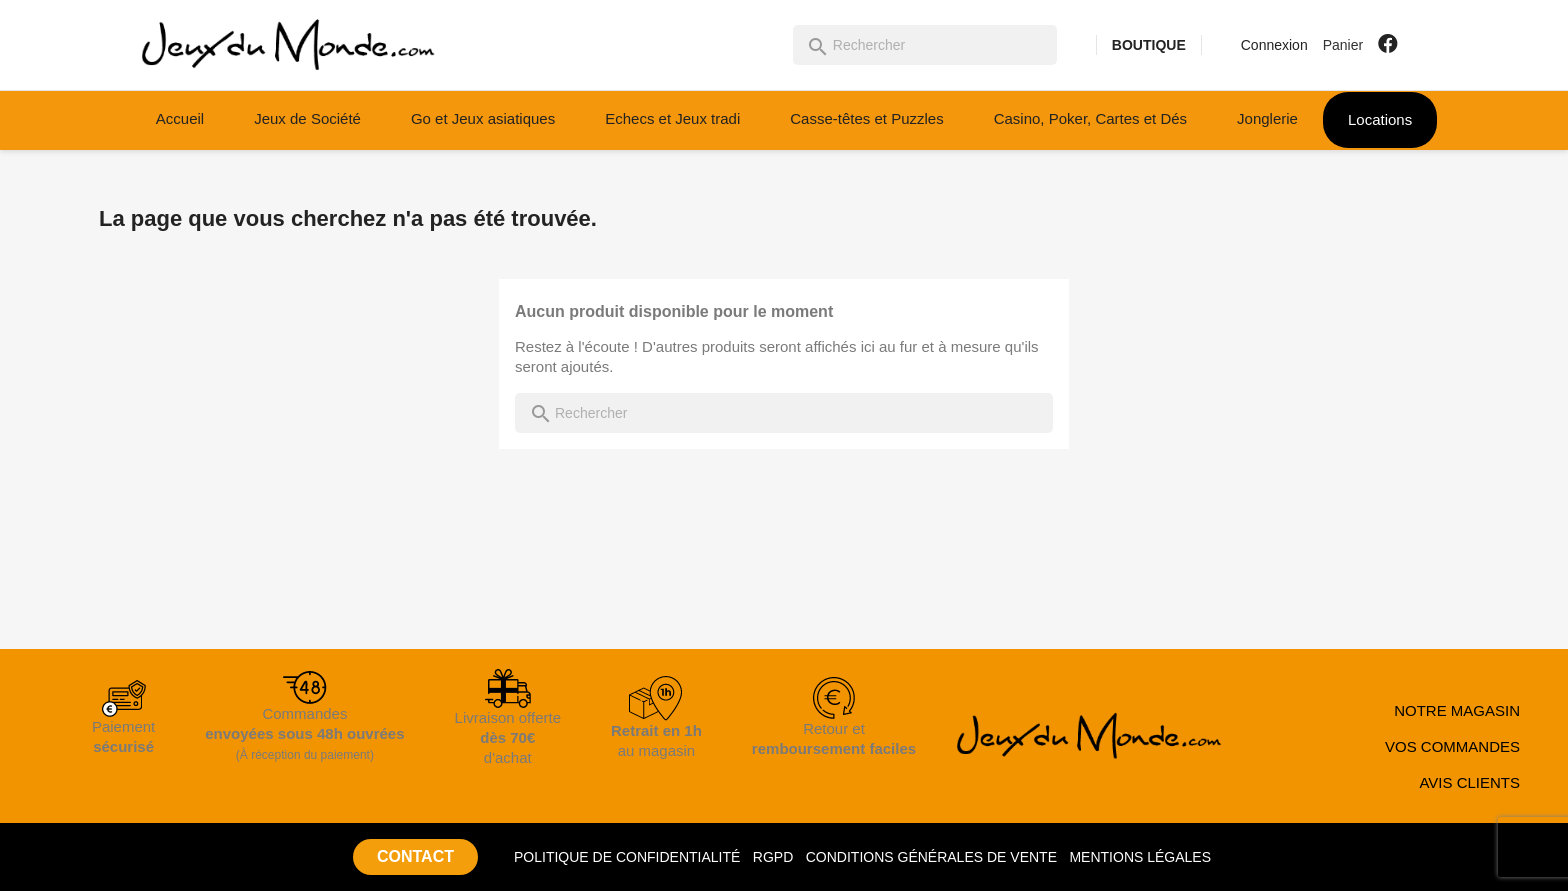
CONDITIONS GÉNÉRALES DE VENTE (931, 857)
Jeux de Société (307, 118)
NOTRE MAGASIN (1457, 710)
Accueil (180, 118)
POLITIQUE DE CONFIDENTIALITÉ (627, 857)
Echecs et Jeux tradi (672, 118)
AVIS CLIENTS (1469, 782)
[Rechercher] (925, 45)
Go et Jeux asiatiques (483, 118)
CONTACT (415, 856)
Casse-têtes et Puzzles (866, 118)
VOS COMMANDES (1452, 746)
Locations (1380, 119)
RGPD (773, 857)
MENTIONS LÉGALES (1140, 857)
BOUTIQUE (1149, 45)
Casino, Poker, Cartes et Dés (1090, 118)
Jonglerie (1267, 118)
